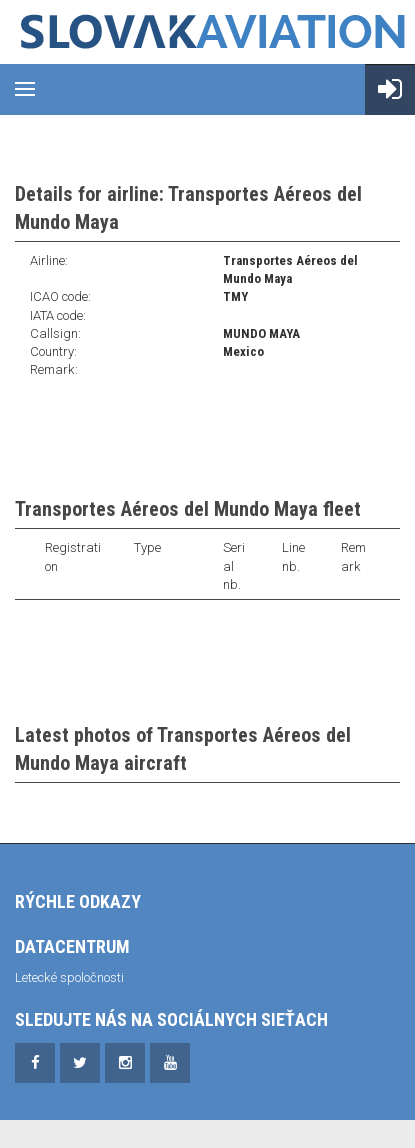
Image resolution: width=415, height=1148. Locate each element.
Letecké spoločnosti (69, 977)
